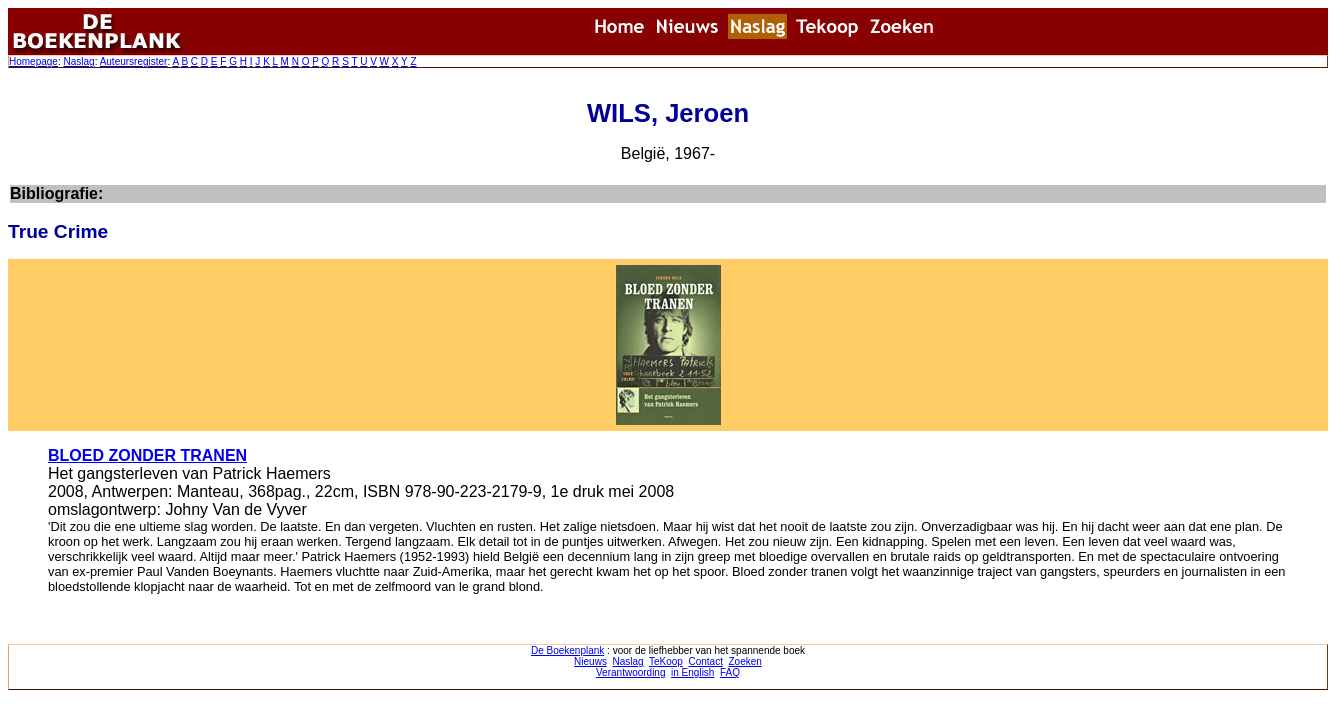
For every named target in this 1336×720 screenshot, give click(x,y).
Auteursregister (134, 61)
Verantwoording (631, 672)
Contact (705, 661)
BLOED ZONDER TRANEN (147, 455)
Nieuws (590, 661)
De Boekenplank (567, 650)
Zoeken (745, 661)
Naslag (78, 61)
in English (692, 672)
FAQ (730, 672)
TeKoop (666, 661)
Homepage (33, 61)
